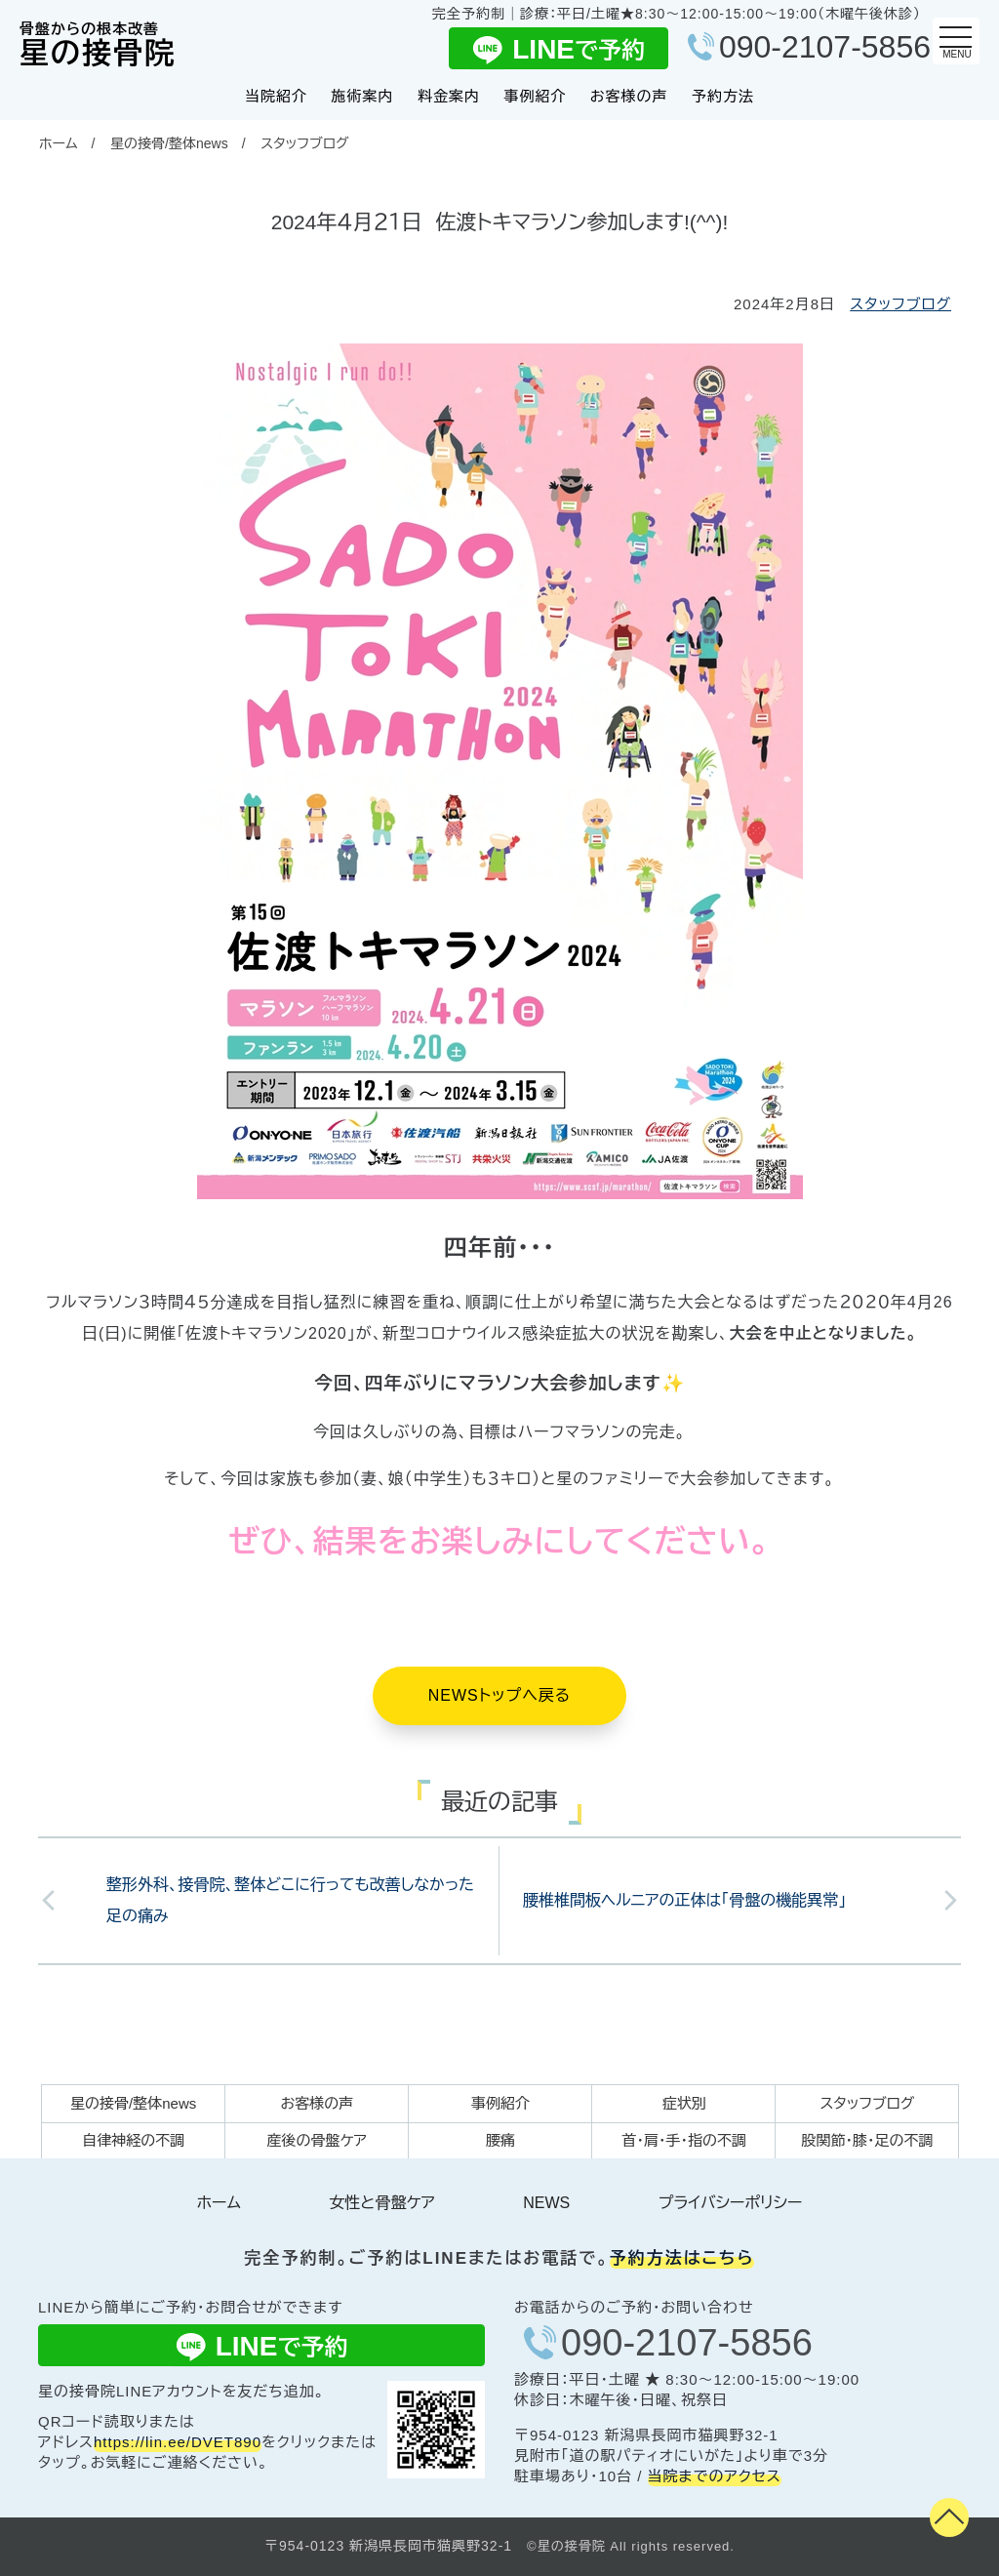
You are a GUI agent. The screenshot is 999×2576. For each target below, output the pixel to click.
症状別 (684, 2103)
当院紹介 (276, 96)
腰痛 (500, 2140)
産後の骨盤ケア (317, 2140)
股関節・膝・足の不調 (867, 2140)
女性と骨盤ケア (381, 2202)
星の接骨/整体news (169, 143)
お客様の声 (629, 96)
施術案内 (362, 96)
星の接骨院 (98, 45)
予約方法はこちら (682, 2258)
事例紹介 (534, 96)
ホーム (58, 143)
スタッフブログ (304, 143)
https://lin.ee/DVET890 (177, 2442)
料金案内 (449, 96)
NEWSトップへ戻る (499, 1695)
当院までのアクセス (714, 2476)
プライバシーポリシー (731, 2202)
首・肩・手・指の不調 (683, 2140)
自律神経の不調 (133, 2140)
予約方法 (723, 96)
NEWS (546, 2202)
